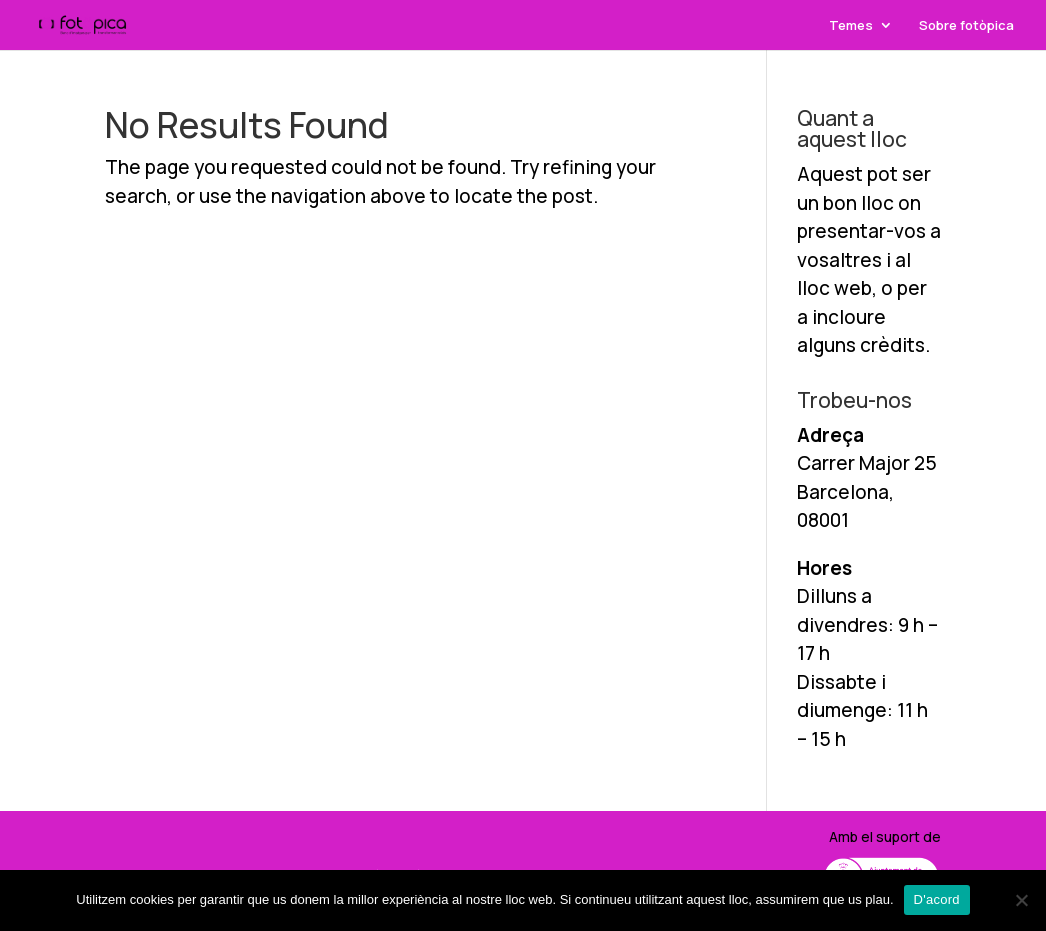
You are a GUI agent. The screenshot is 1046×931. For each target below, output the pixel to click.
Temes (851, 26)
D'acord (937, 899)
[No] (1021, 900)
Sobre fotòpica (966, 26)
